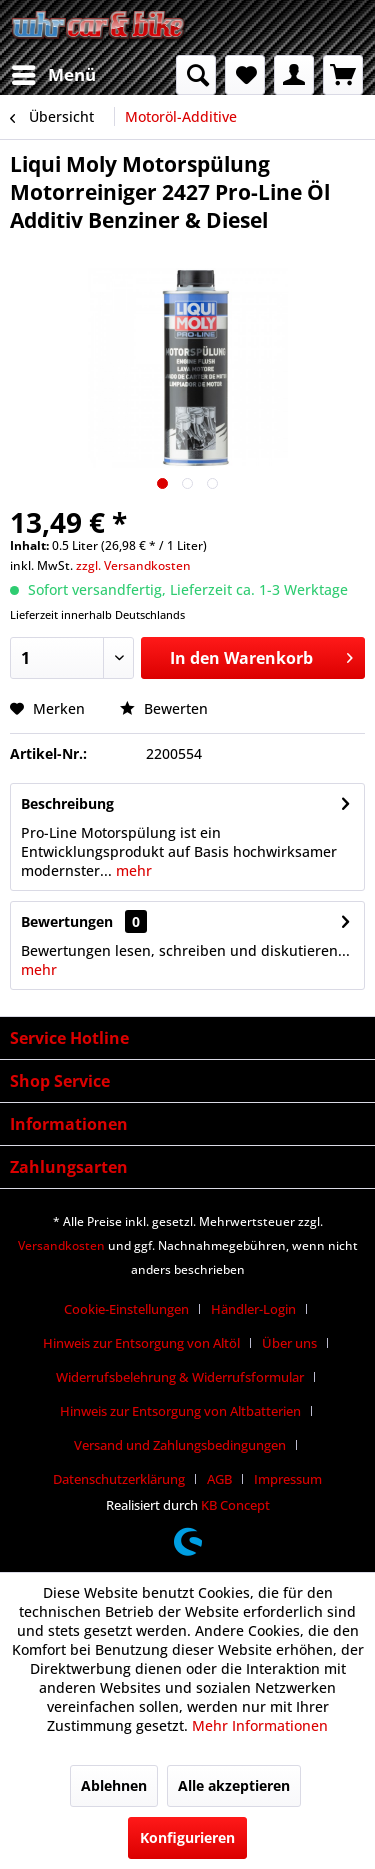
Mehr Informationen (260, 1725)
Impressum (288, 1479)
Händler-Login (253, 1309)
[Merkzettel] (245, 75)
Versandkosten (61, 1245)
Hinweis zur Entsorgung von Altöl (141, 1343)
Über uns (289, 1343)
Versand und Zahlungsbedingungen (180, 1445)
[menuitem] (53, 75)
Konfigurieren (187, 1837)
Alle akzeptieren (234, 1785)
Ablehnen (114, 1785)
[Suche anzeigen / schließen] (196, 75)
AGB (219, 1479)
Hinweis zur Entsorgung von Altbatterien (180, 1411)
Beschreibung (67, 803)
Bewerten (164, 708)
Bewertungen (67, 921)
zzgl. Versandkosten (133, 565)
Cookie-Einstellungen (126, 1309)
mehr (132, 870)
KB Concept (235, 1505)
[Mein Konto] (294, 75)
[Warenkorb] (343, 75)
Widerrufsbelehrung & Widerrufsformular (180, 1377)
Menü (54, 72)
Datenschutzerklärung (119, 1479)
